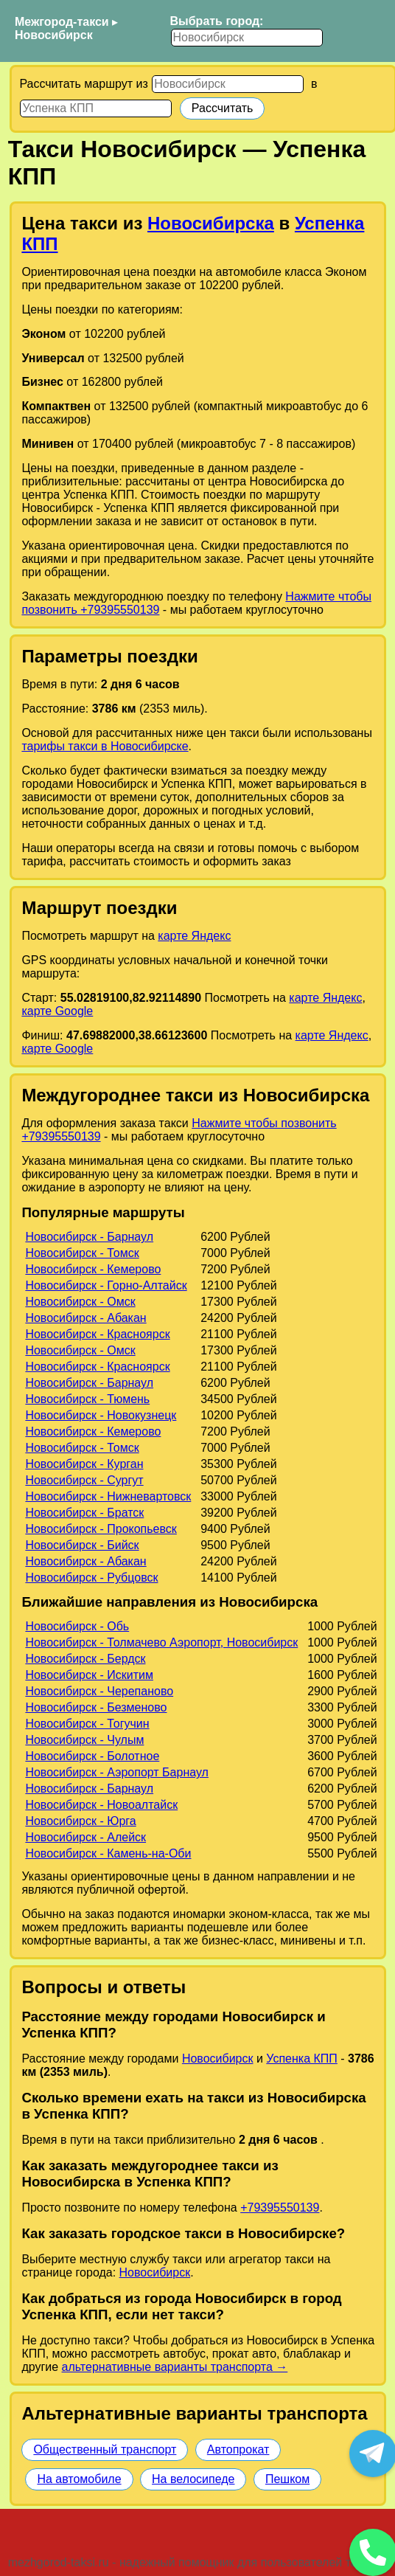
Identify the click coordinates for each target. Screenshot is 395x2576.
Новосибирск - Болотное (92, 1756)
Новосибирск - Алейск (85, 1837)
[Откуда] (228, 84)
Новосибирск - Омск (80, 1301)
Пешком (287, 2479)
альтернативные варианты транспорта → (175, 2367)
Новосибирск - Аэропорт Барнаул (117, 1772)
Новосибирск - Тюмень (87, 1399)
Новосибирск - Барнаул (89, 1236)
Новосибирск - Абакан (85, 1318)
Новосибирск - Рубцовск (91, 1577)
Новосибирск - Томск (82, 1253)
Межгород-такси (62, 21)
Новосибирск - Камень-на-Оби (108, 1853)
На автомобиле (79, 2479)
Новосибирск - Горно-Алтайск (105, 1285)
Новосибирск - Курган (84, 1464)
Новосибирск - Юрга (80, 1821)
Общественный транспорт (104, 2449)
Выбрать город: (217, 21)
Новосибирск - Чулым (84, 1740)
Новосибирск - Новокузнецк (100, 1415)
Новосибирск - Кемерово (93, 1269)
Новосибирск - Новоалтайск (101, 1804)
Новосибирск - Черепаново (99, 1691)
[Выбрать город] (247, 37)
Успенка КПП (302, 2058)
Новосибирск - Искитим (89, 1675)
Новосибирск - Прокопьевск (100, 1529)
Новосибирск (54, 35)
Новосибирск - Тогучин (87, 1723)
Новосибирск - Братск (84, 1512)
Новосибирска (210, 223)
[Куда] (96, 108)
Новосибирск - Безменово (96, 1707)
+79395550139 (279, 2207)
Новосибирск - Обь (77, 1626)
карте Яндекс (194, 935)
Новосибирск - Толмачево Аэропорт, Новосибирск (161, 1642)
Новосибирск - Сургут (84, 1480)
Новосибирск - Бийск (82, 1545)
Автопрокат (238, 2449)
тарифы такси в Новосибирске (104, 746)
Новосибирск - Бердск (85, 1658)
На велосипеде (193, 2479)
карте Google (57, 1011)
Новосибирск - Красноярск (97, 1334)
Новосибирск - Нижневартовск (108, 1496)
